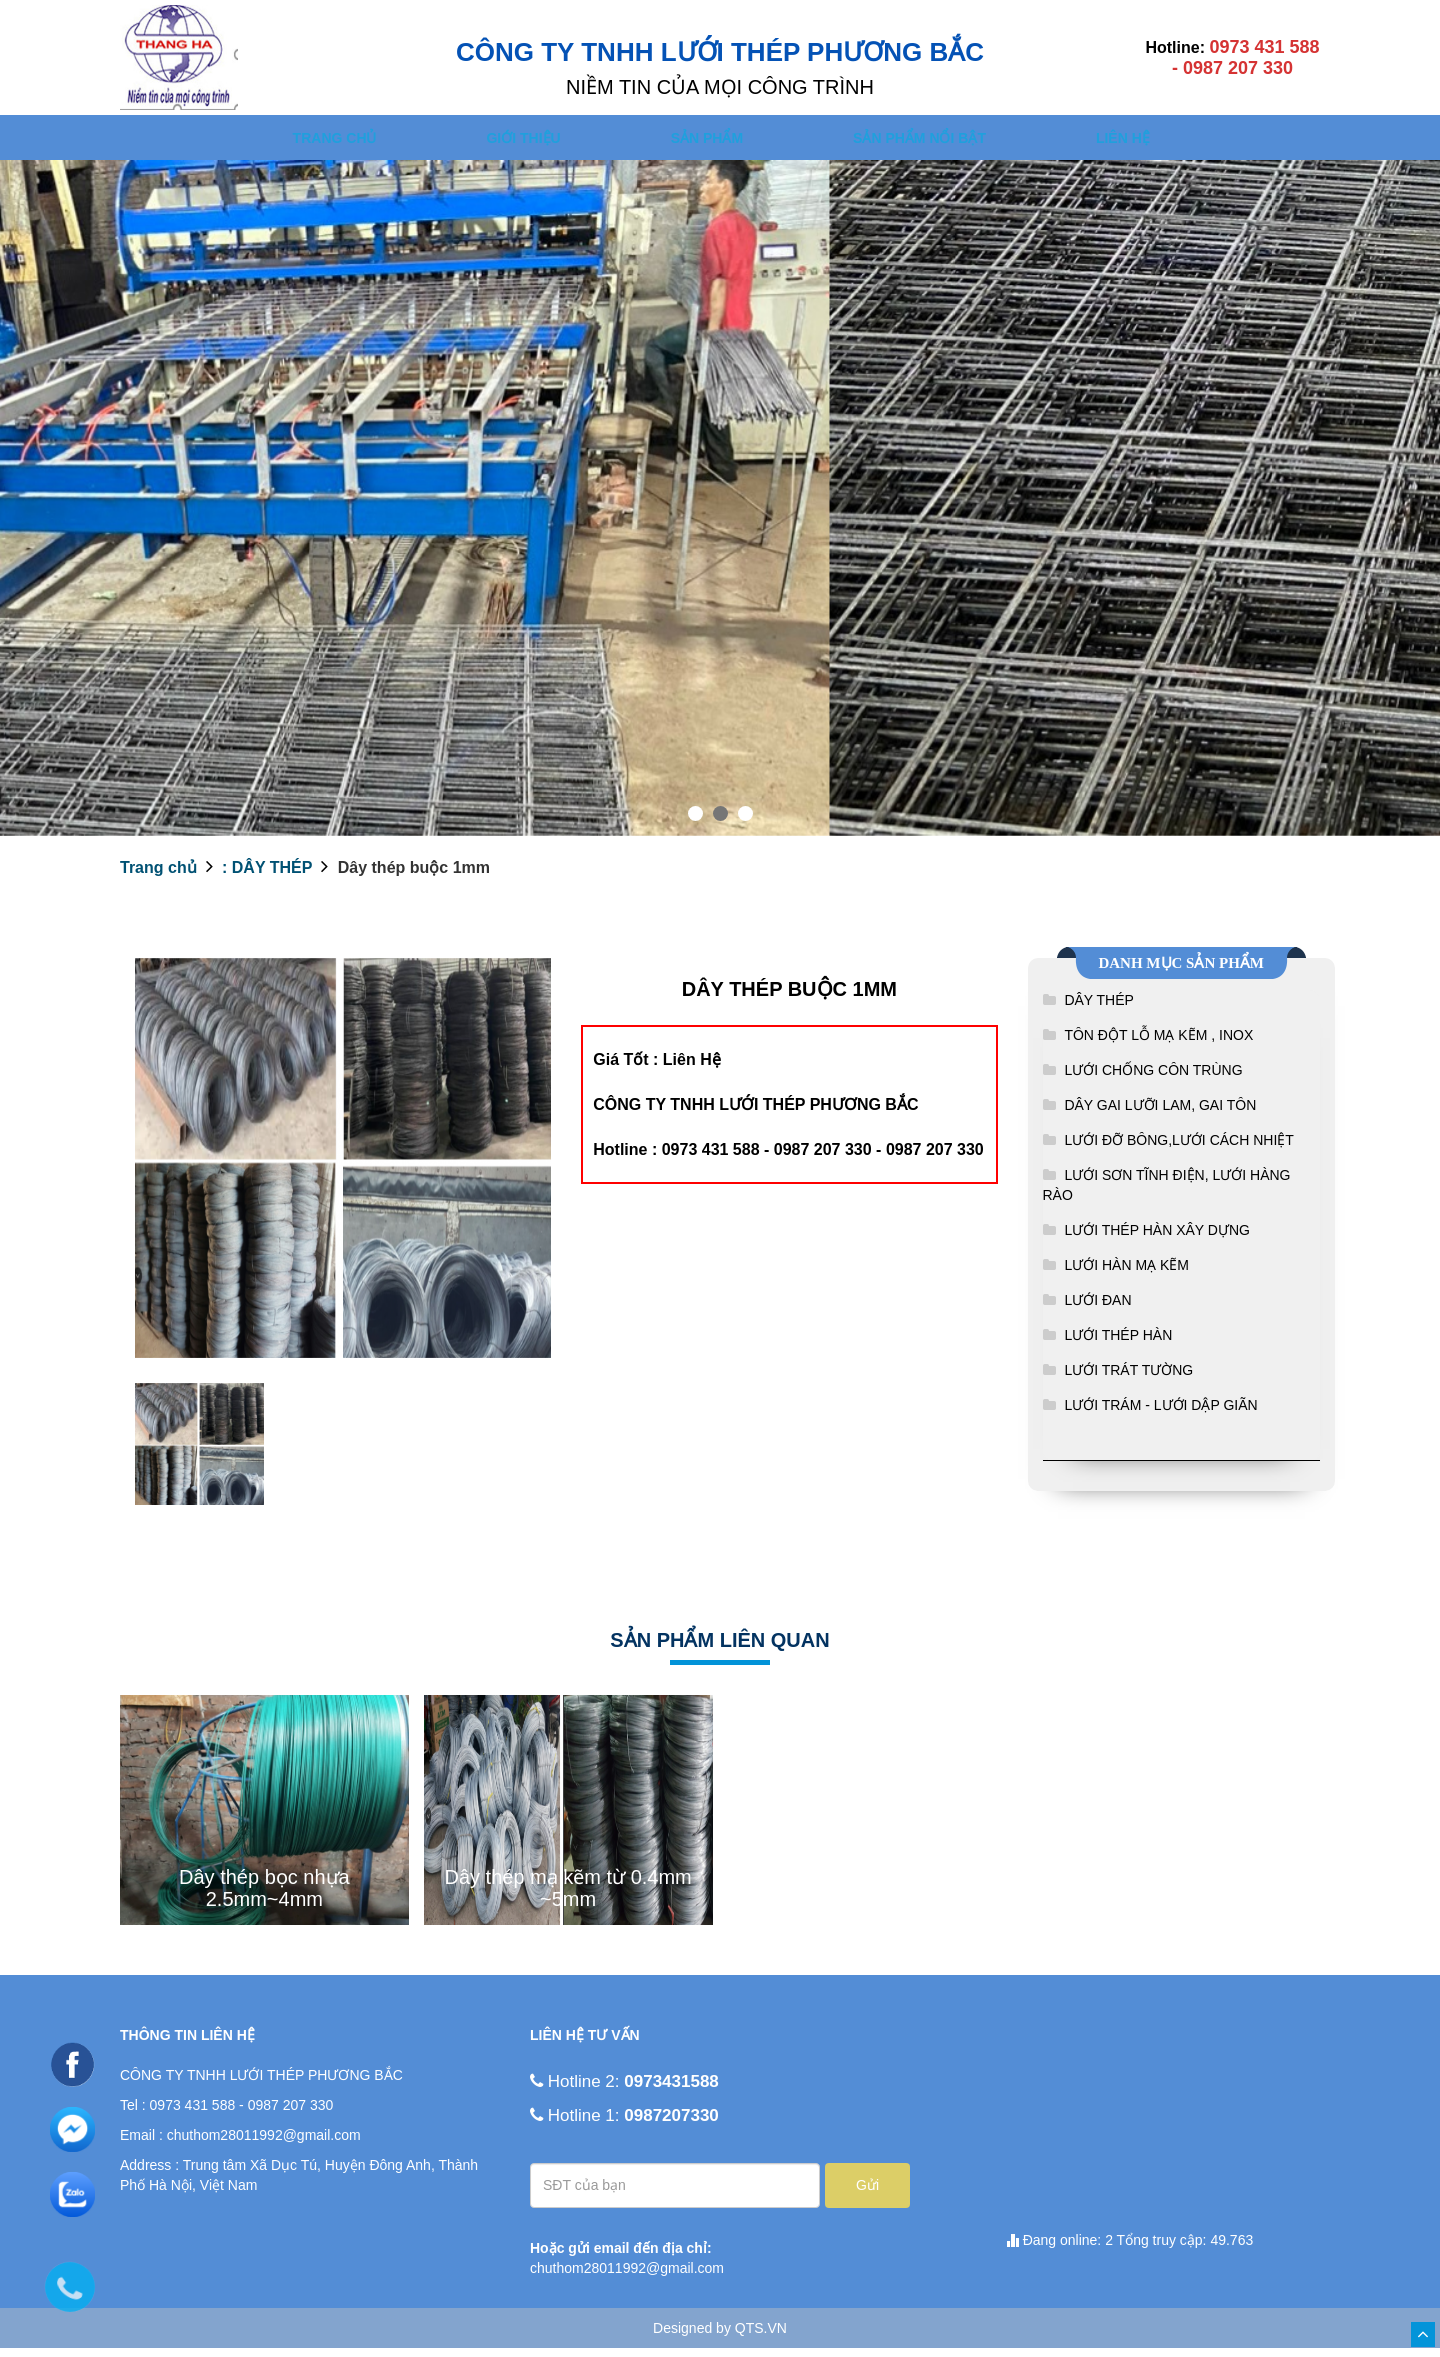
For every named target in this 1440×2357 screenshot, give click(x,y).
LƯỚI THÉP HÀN (1118, 1344)
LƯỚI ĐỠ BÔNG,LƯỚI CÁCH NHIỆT (1178, 1149)
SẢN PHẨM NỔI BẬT (936, 142)
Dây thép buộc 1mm (411, 876)
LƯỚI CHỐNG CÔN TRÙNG (1153, 1079)
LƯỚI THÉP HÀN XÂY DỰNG (1157, 1239)
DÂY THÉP (1099, 1009)
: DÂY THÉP (265, 876)
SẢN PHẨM (716, 142)
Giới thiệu (526, 142)
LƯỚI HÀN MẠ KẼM (1126, 1274)
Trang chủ (330, 142)
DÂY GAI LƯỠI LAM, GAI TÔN (1160, 1114)
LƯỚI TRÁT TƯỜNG (1128, 1379)
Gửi (867, 2194)
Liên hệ (1147, 142)
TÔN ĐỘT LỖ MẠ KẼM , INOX (1158, 1044)
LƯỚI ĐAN (1097, 1309)
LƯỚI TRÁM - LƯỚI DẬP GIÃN (1160, 1414)
